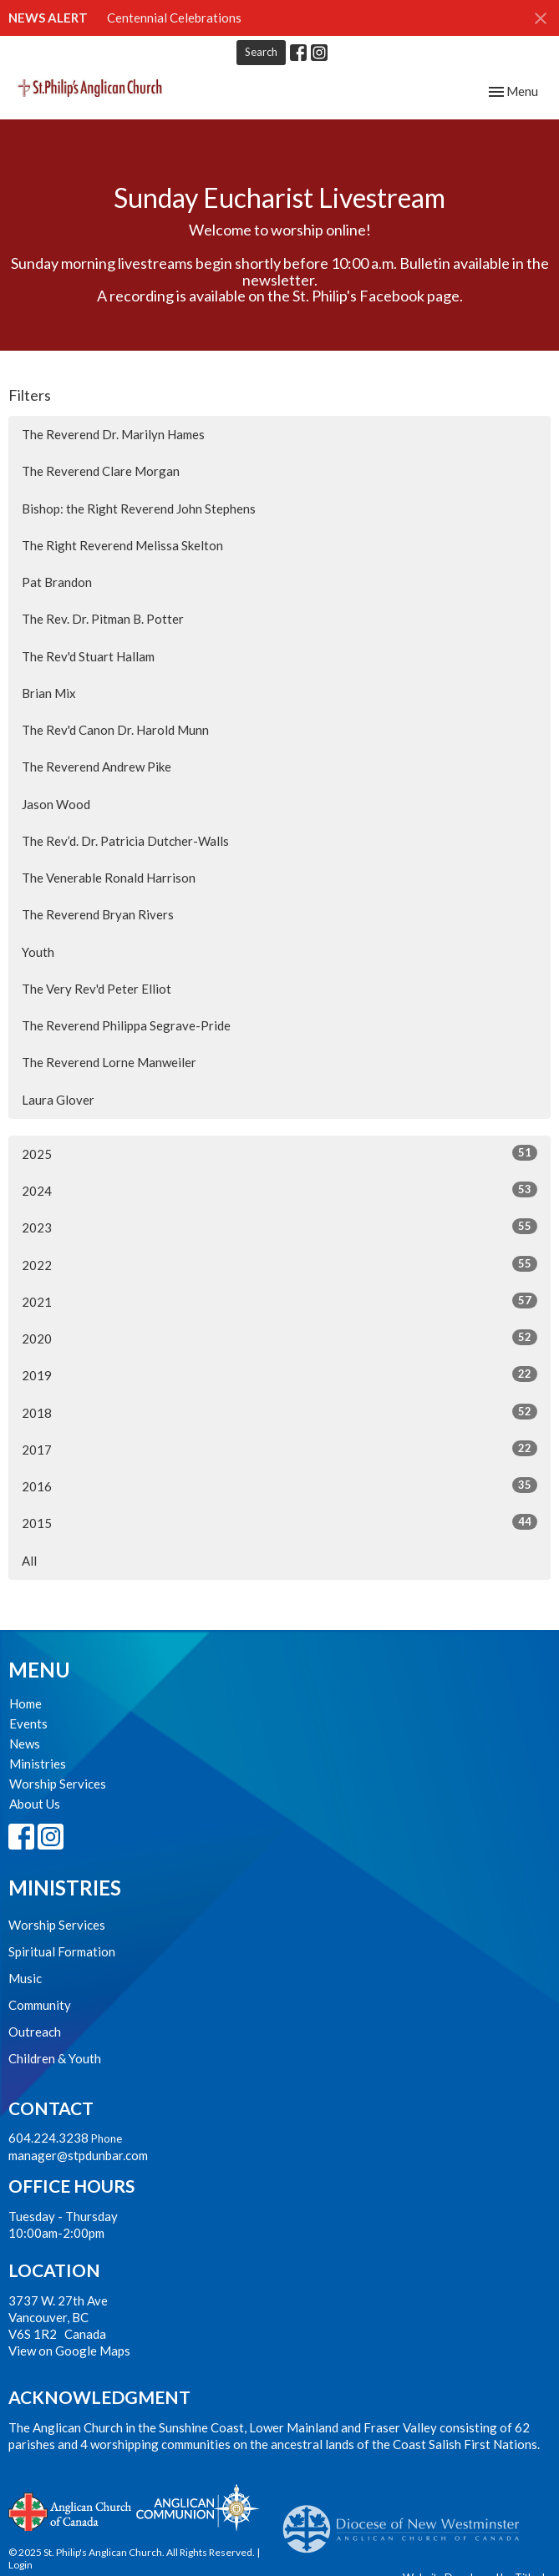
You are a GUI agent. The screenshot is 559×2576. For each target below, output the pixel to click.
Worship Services (57, 1783)
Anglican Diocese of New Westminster (407, 2520)
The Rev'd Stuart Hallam (88, 656)
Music (25, 1978)
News (24, 1743)
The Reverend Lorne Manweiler (109, 1062)
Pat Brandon (57, 582)
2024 (279, 1190)
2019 (279, 1374)
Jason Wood (56, 804)
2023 (279, 1226)
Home (25, 1703)
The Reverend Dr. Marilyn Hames (113, 434)
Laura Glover (58, 1099)
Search (261, 51)
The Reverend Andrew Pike (96, 766)
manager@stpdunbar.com (78, 2155)
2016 (279, 1485)
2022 (279, 1264)
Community (39, 2004)
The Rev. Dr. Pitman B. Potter (103, 618)
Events (28, 1723)
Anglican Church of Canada (70, 2510)
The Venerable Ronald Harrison (109, 877)
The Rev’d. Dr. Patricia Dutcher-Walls (125, 840)
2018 (279, 1412)
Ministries (37, 1763)
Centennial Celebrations (174, 17)
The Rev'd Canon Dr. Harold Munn (115, 729)
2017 (279, 1448)
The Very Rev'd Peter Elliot (96, 988)
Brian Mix (49, 693)
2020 (279, 1337)
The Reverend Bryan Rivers (98, 914)
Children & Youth (54, 2058)
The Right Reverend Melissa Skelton (122, 545)
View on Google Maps (69, 2350)
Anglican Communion (197, 2507)
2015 (279, 1522)
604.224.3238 (48, 2137)
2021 (279, 1301)
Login (20, 2564)
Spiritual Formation (61, 1951)
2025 (279, 1153)
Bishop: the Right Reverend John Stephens (139, 508)
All (29, 1560)
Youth (38, 951)
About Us (34, 1803)
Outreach (34, 2031)
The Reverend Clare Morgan (101, 470)
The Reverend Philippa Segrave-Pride (126, 1025)
